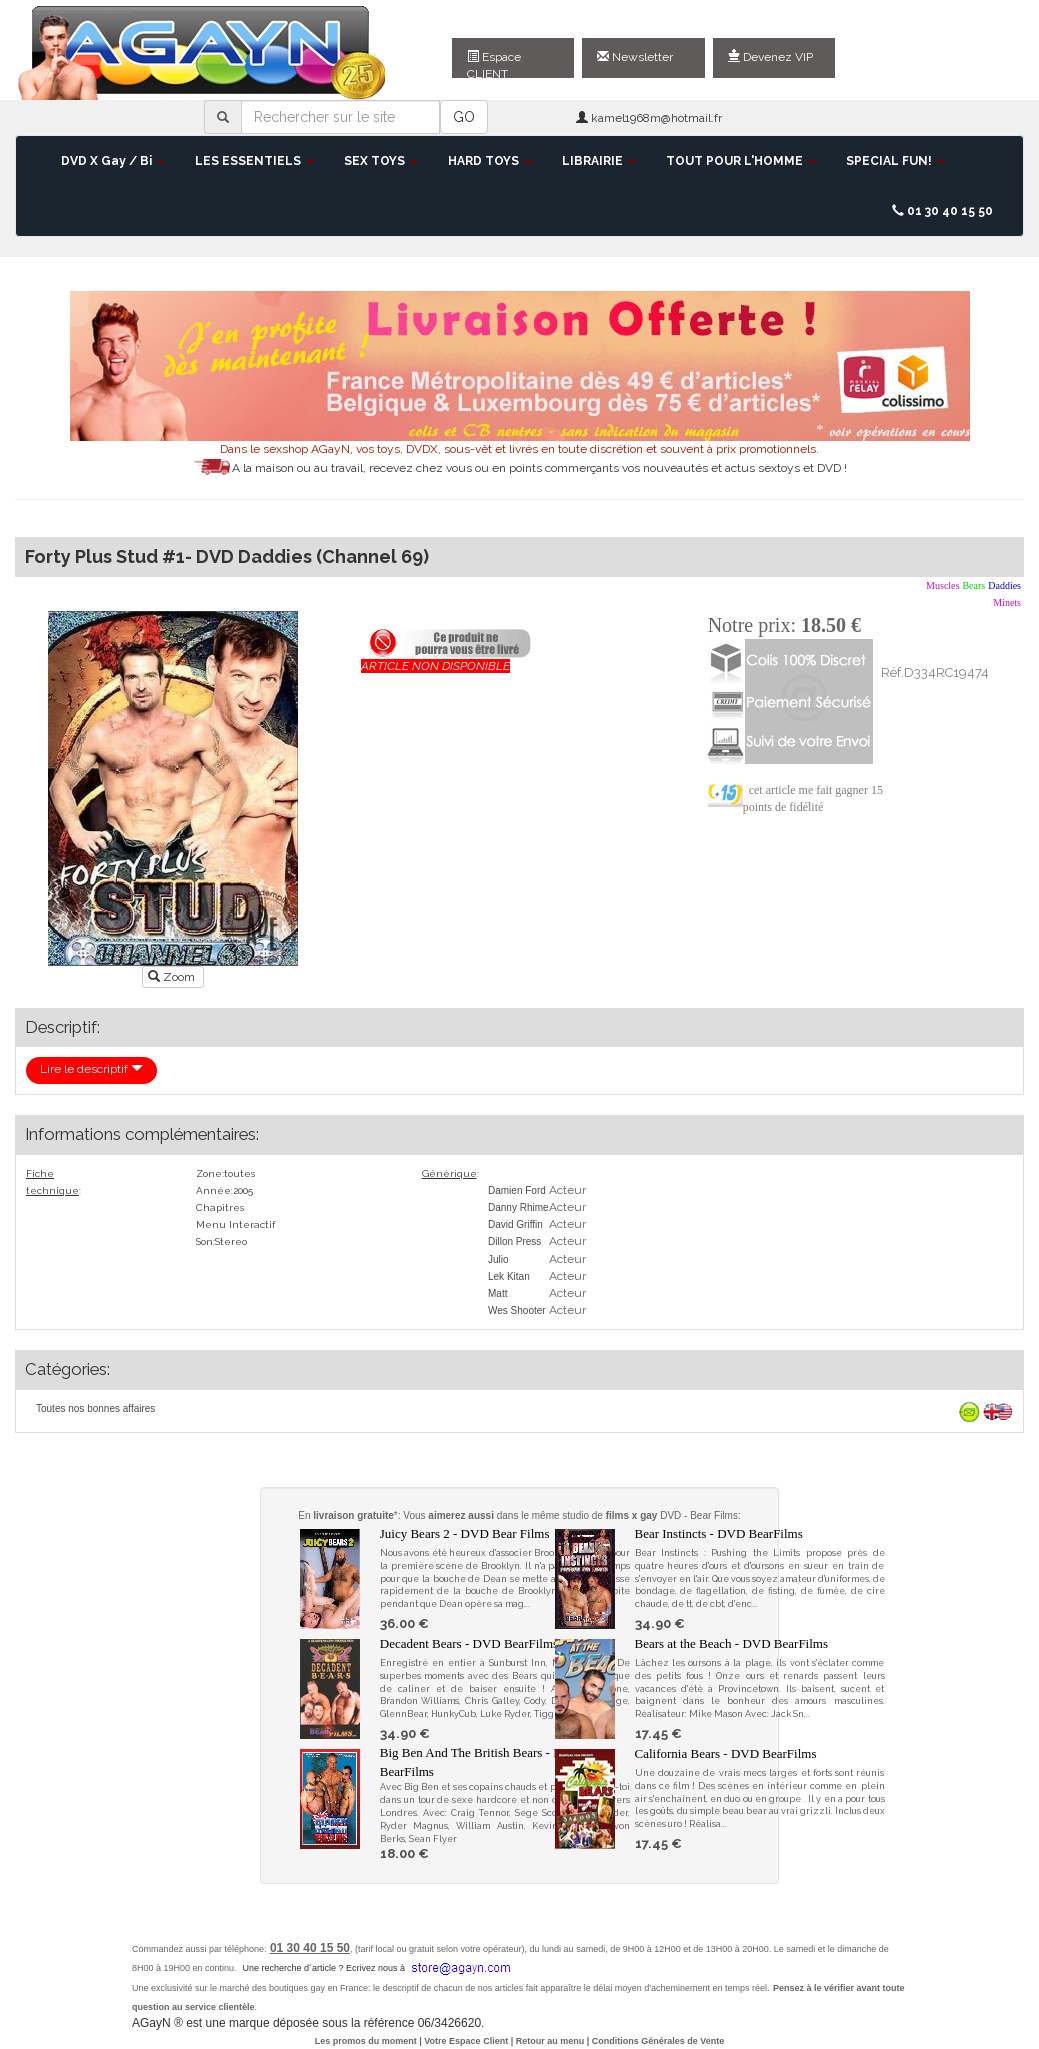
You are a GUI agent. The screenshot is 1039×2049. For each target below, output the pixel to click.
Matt (497, 1293)
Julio (498, 1259)
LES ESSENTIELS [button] (254, 161)
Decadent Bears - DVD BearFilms (469, 1643)
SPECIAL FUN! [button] (895, 161)
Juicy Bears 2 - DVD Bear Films (465, 1533)
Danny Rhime (518, 1207)
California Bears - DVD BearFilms (726, 1753)
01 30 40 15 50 (942, 211)
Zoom (173, 977)
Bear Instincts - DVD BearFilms (719, 1533)
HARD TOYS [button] (490, 161)
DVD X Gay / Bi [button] (113, 161)
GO (464, 117)
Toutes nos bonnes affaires (95, 1408)
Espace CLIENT (494, 64)
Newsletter (635, 57)
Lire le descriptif (91, 1069)
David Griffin (515, 1224)
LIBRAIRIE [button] (599, 161)
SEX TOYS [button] (381, 161)
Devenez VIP (770, 57)
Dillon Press (514, 1241)
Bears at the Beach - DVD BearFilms (732, 1643)
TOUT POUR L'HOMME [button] (741, 161)
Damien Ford (517, 1190)
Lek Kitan (509, 1276)
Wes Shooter (517, 1310)
